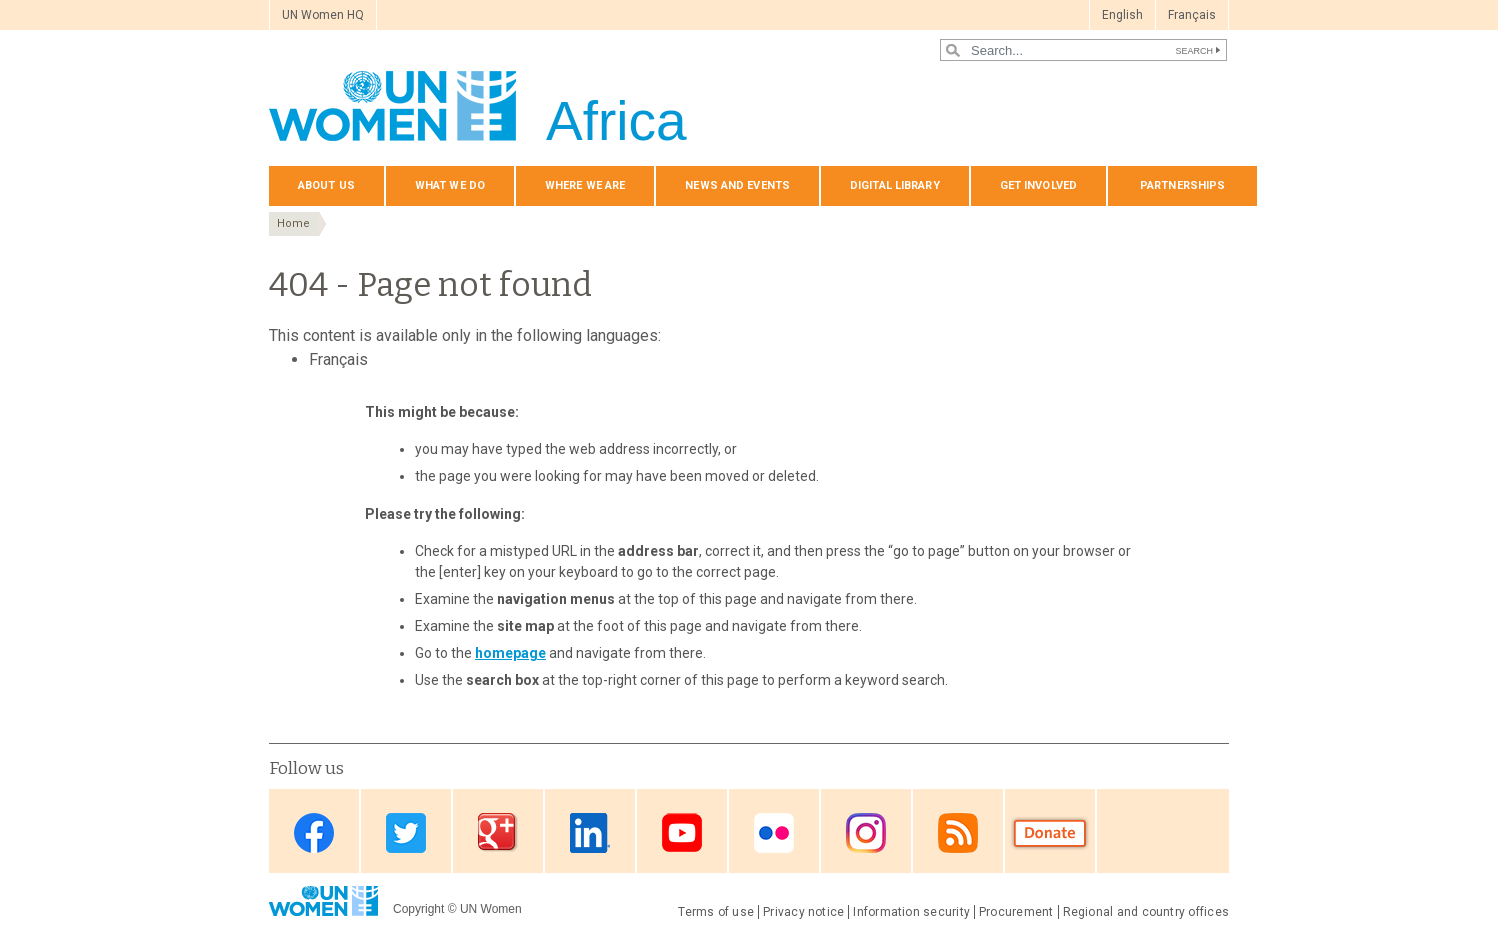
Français (1192, 15)
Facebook (314, 832)
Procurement (1016, 912)
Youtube (682, 832)
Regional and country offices (1146, 912)
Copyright (418, 909)
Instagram (866, 832)
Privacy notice (803, 912)
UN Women (491, 909)
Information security (911, 912)
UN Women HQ (323, 15)
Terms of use (716, 912)
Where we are (585, 185)
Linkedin (590, 832)
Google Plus (498, 832)
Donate (1050, 832)
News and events (737, 185)
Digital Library (895, 185)
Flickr (774, 832)
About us (326, 185)
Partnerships (1182, 185)
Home (293, 223)
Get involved (1038, 185)
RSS (958, 832)
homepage (510, 653)
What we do (450, 185)
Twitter (406, 832)
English (1122, 15)
